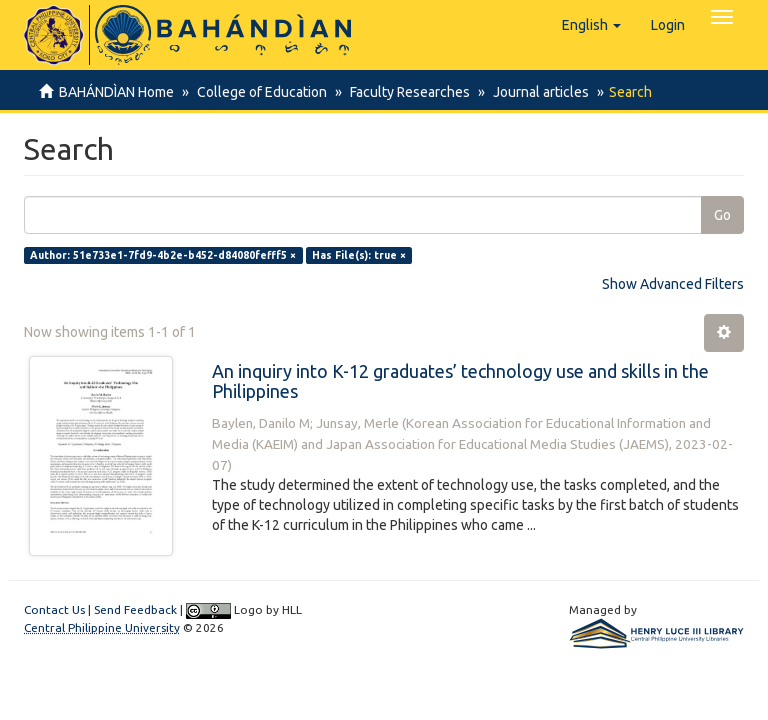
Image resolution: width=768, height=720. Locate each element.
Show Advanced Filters (673, 284)
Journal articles (532, 92)
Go (722, 215)
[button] (591, 25)
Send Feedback (135, 609)
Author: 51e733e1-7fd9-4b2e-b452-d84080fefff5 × (163, 255)
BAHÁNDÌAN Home (116, 92)
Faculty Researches (404, 92)
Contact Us (54, 609)
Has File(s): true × (359, 255)
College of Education (259, 92)
